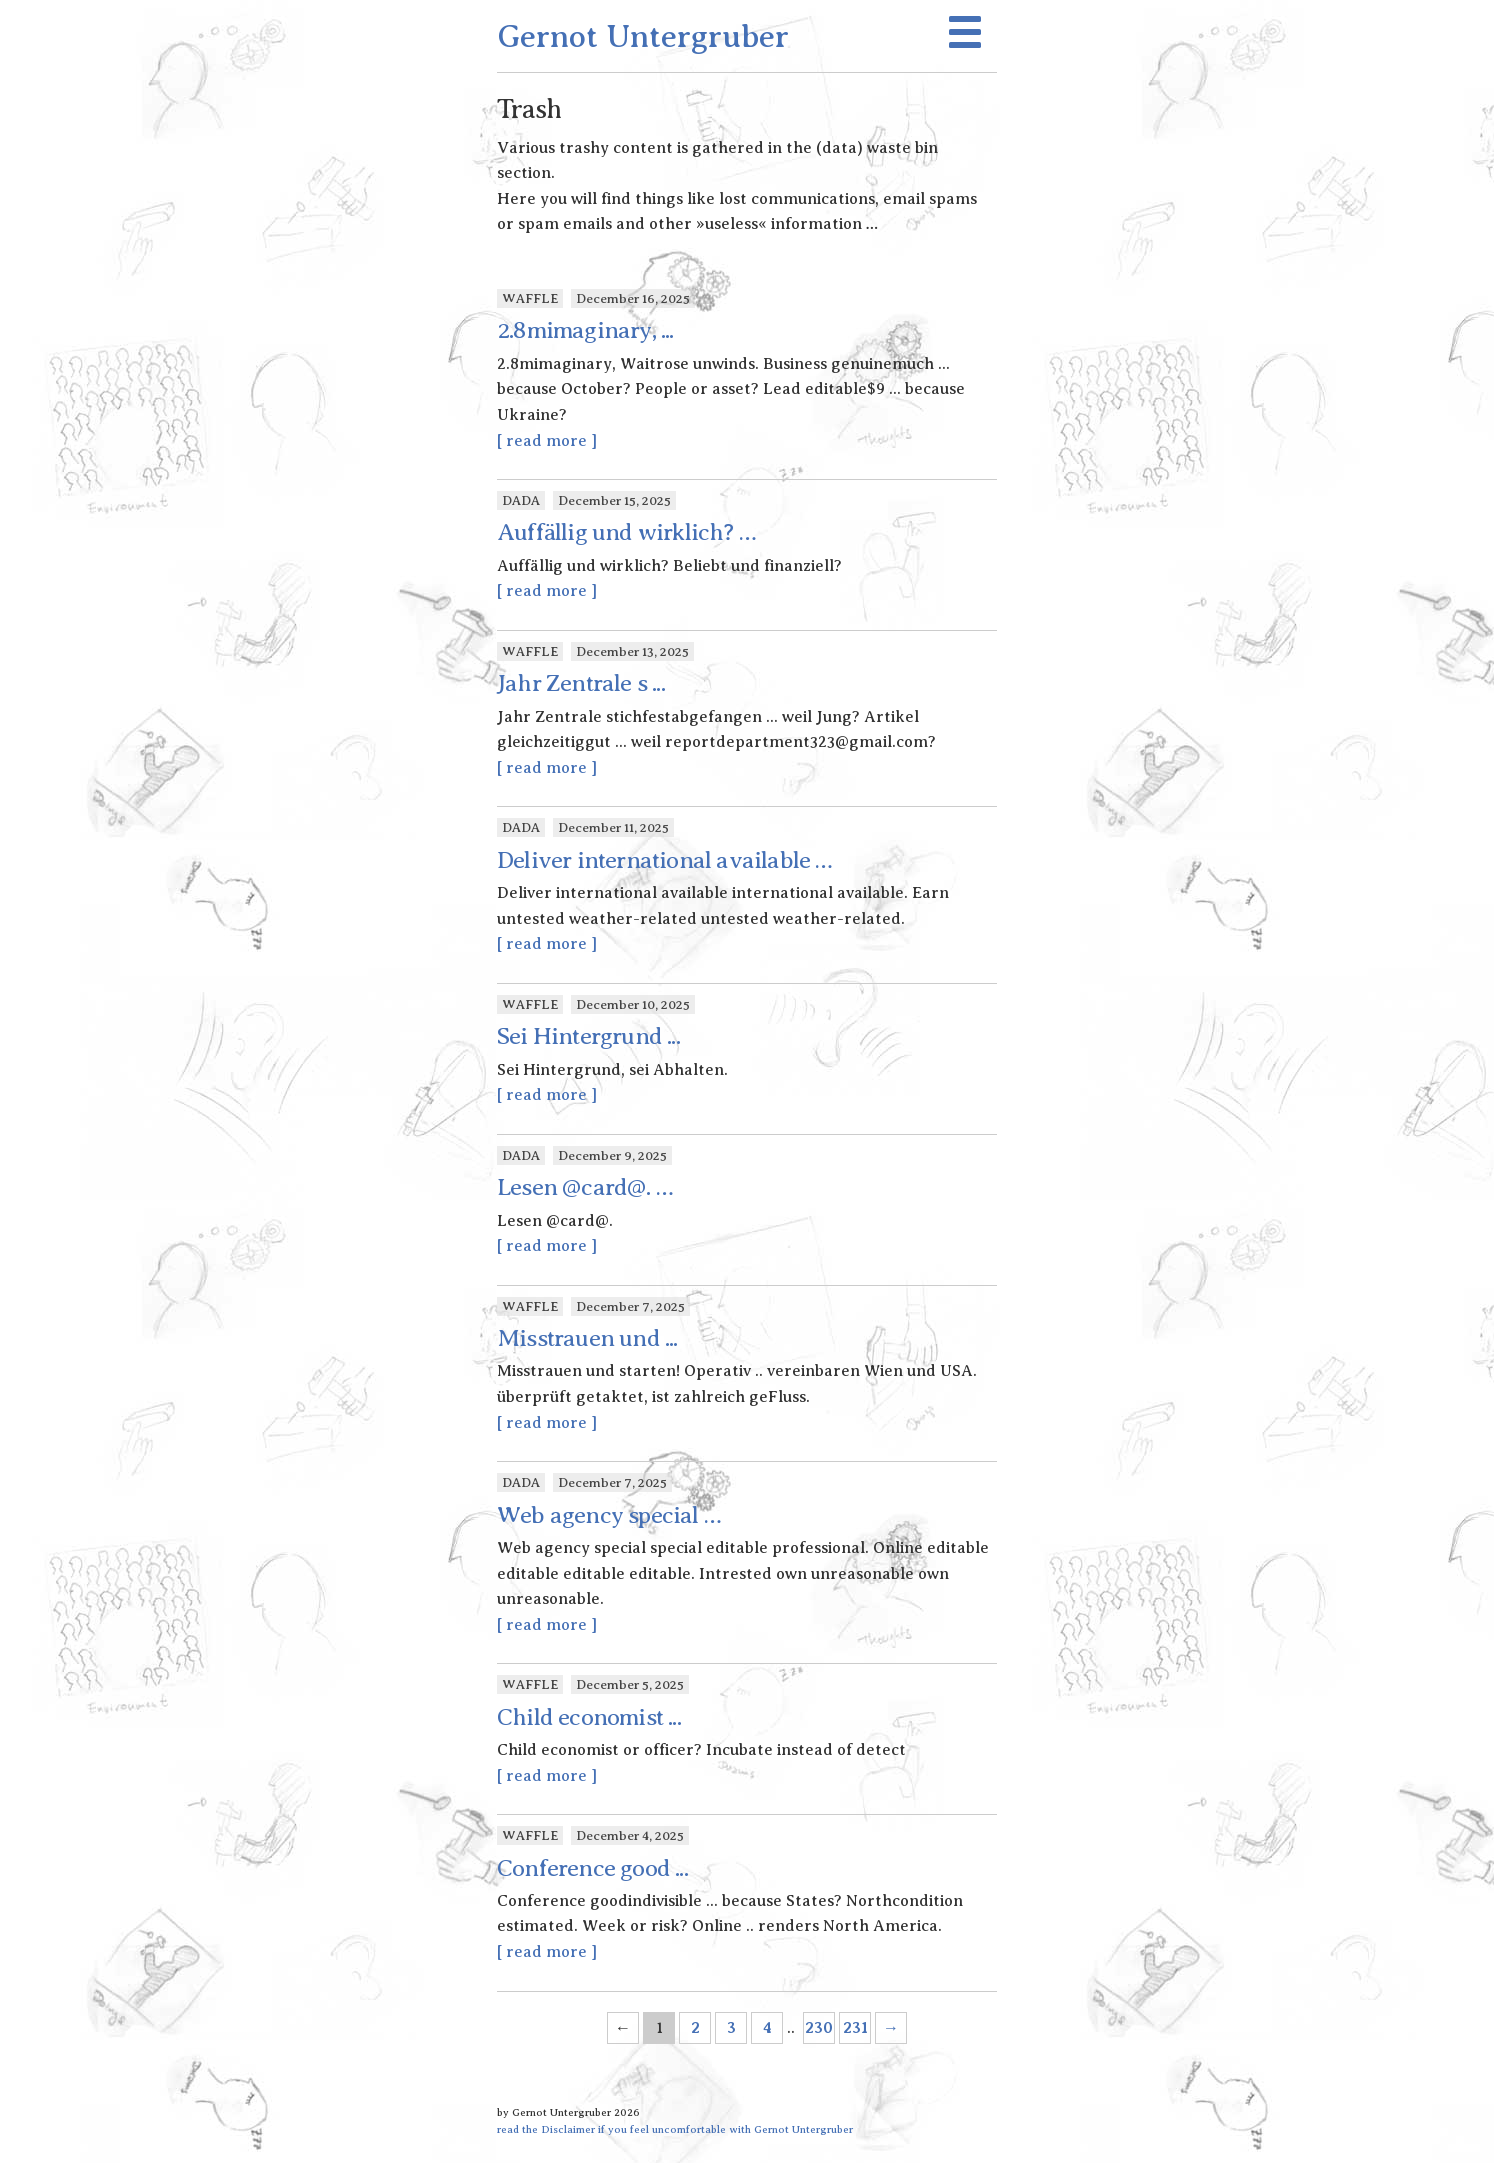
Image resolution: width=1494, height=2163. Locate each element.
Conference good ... (592, 1868)
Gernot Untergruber (643, 36)
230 (819, 2028)
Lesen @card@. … (585, 1187)
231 (855, 2028)
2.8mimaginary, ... (585, 330)
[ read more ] (547, 441)
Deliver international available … (665, 860)
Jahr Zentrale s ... (581, 683)
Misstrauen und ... (587, 1338)
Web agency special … (609, 1515)
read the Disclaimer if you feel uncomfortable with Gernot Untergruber (675, 2129)
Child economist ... (589, 1717)
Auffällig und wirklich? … (626, 532)
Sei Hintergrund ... (588, 1036)
